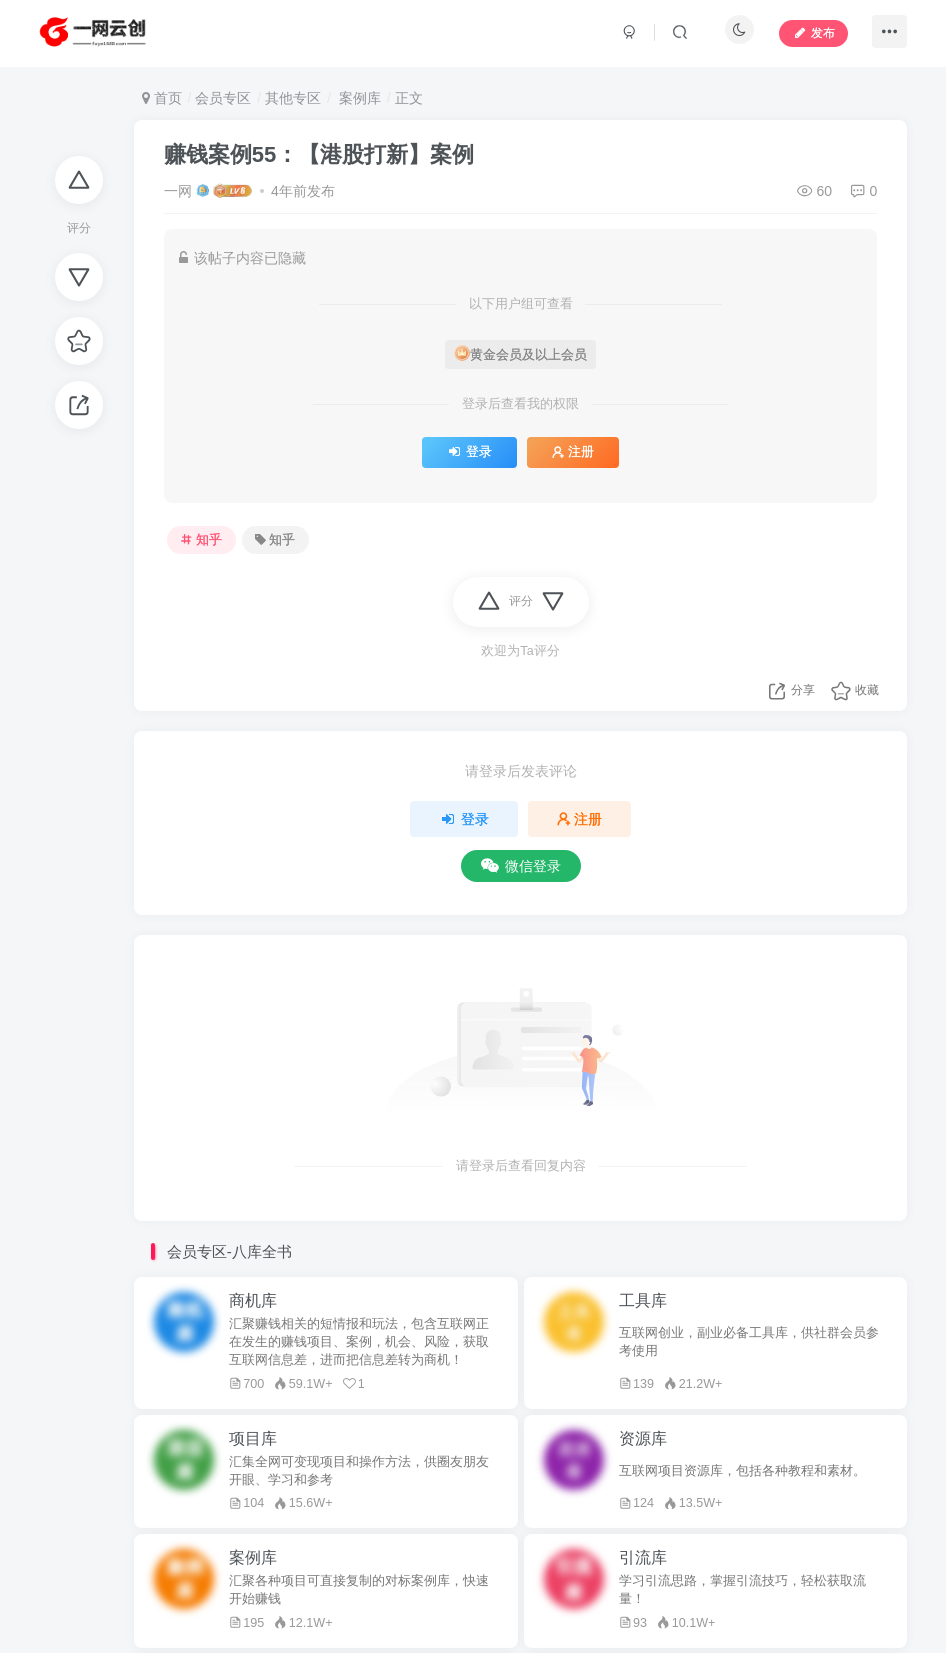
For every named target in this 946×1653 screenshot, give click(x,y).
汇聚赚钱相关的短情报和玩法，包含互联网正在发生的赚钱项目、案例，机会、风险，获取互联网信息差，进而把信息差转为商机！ (359, 1342)
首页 (162, 98)
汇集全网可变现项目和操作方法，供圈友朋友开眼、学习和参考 (359, 1471)
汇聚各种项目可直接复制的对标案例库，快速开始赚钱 (359, 1590)
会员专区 (223, 98)
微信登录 (521, 866)
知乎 (201, 540)
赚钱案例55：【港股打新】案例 (319, 154)
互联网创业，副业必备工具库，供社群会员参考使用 (749, 1342)
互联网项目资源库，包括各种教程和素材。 (742, 1471)
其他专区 (293, 98)
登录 (469, 452)
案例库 (358, 98)
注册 (573, 452)
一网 (178, 191)
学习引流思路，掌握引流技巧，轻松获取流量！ (742, 1590)
